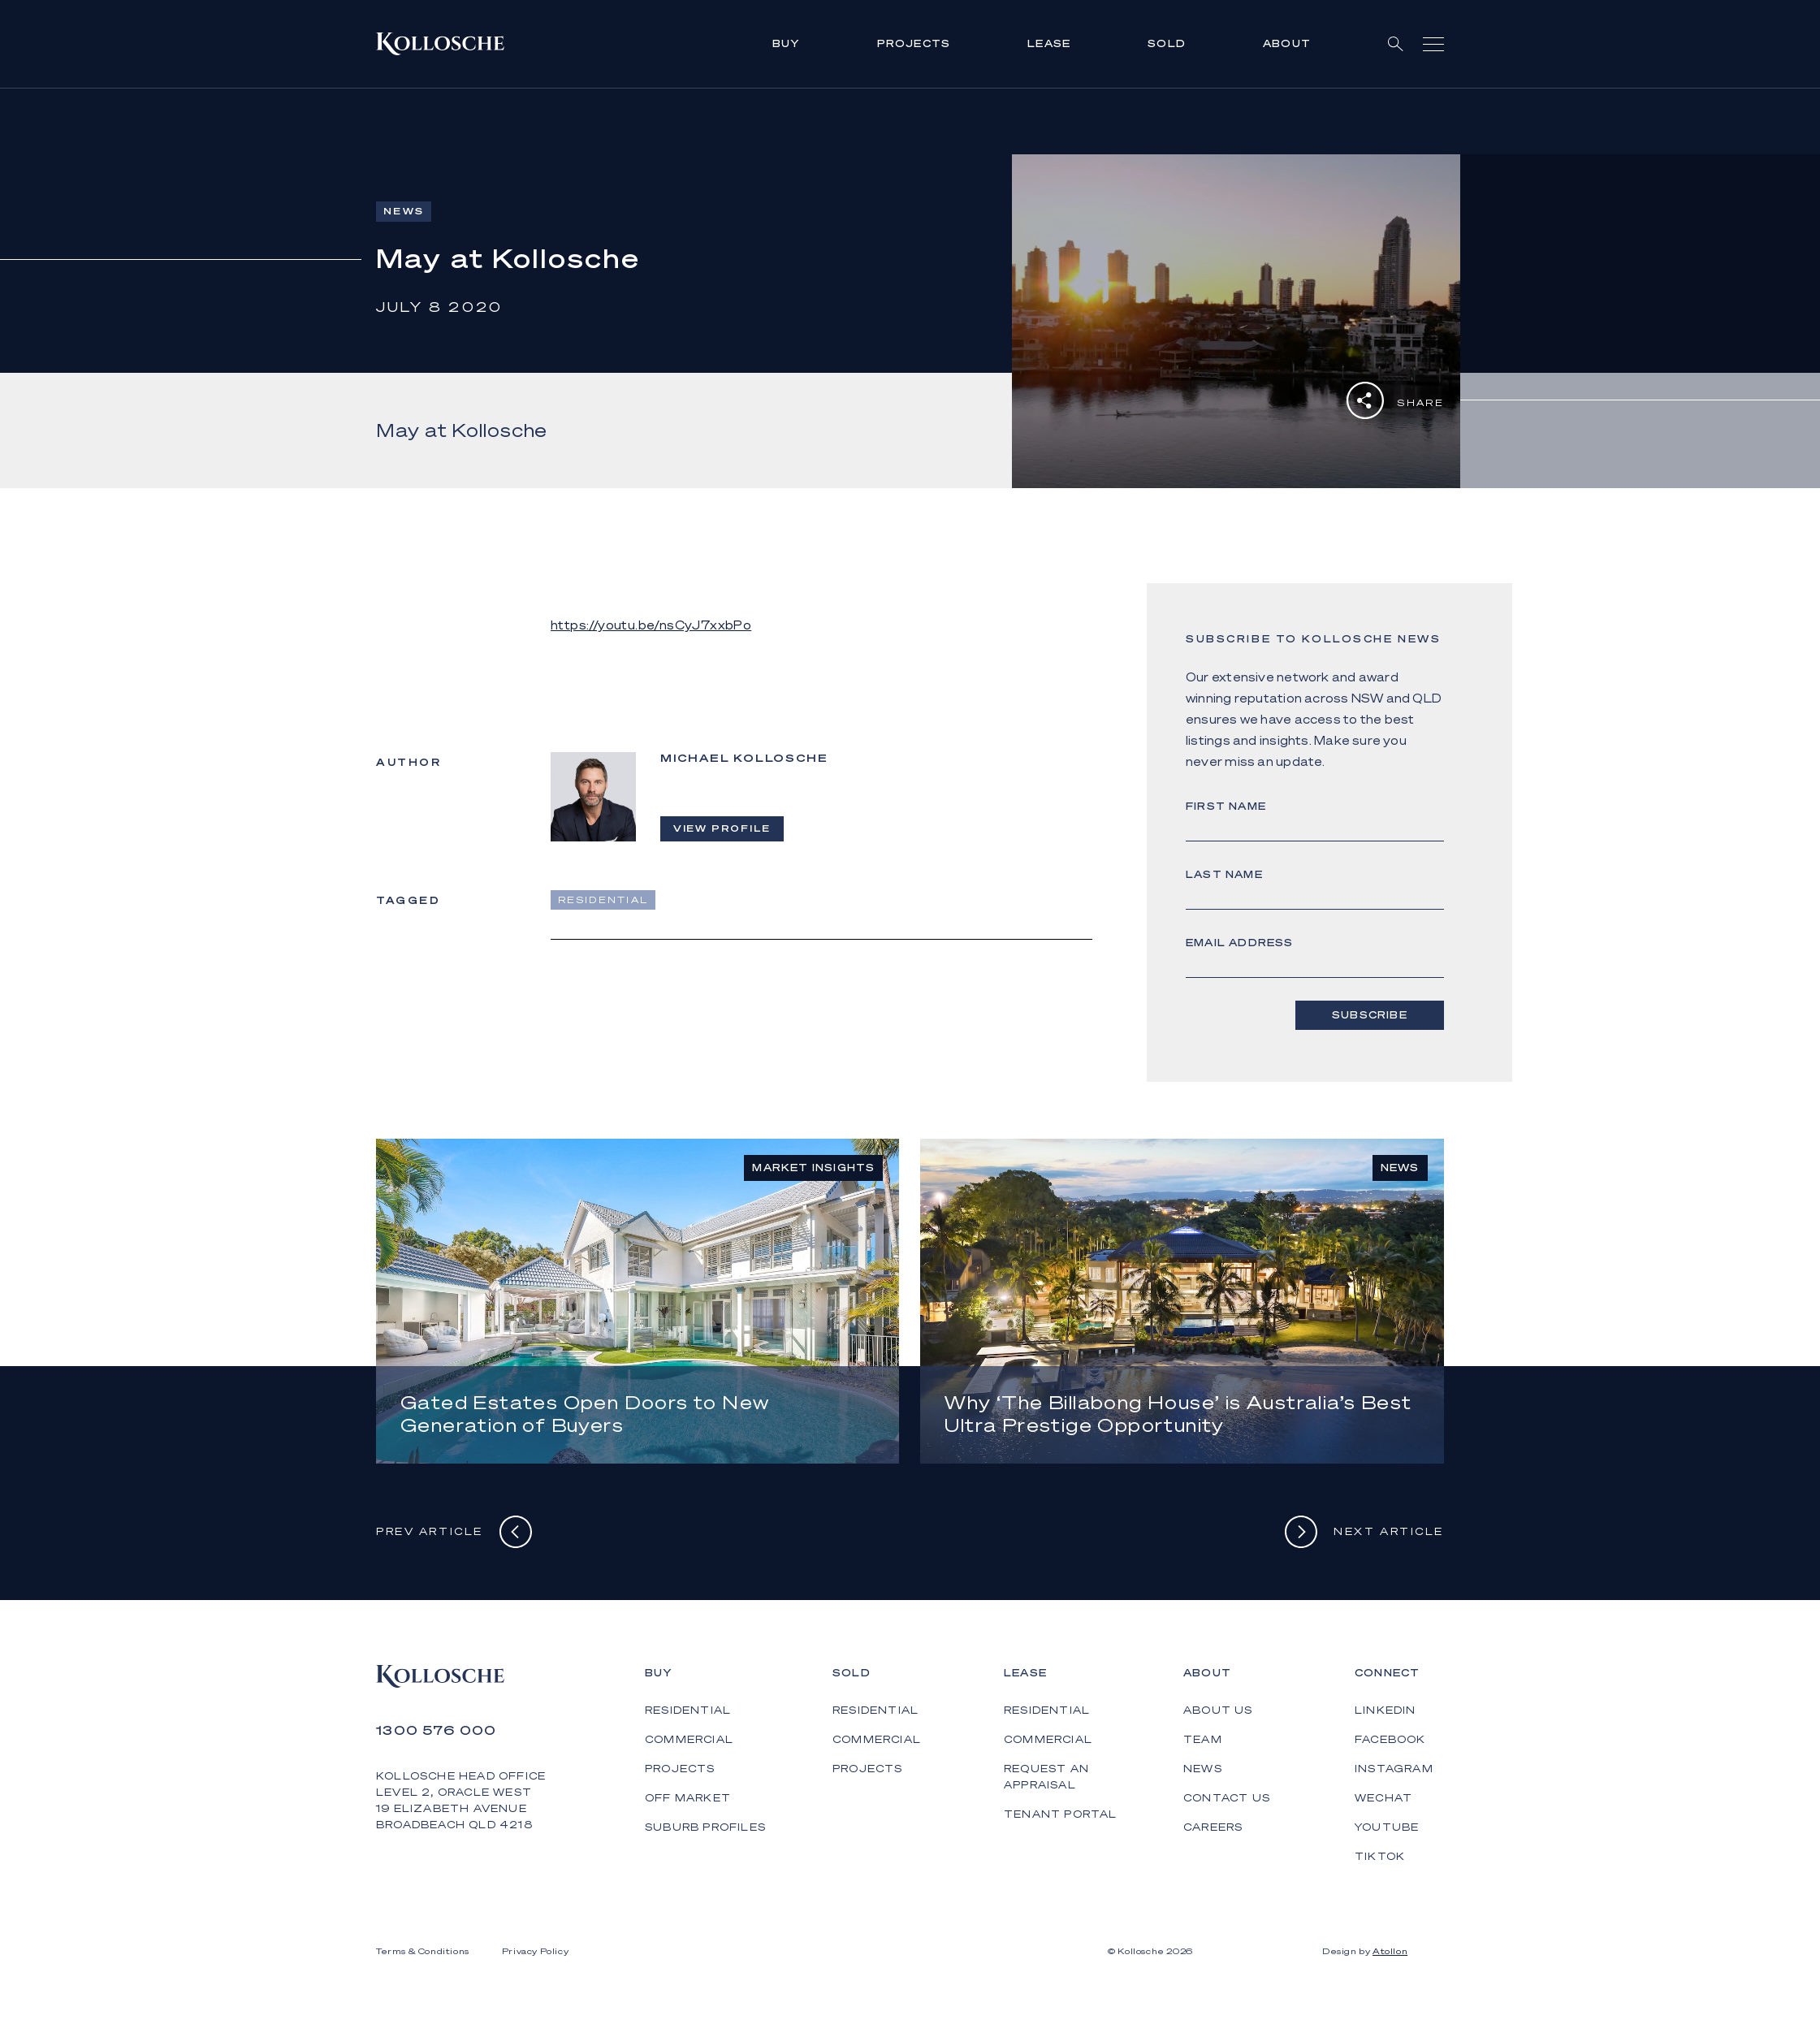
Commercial (689, 1739)
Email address (1240, 942)
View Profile (722, 828)
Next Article (1364, 1532)
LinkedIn (1385, 1710)
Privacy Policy (535, 1951)
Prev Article (454, 1532)
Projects (914, 43)
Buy (786, 43)
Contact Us (1226, 1798)
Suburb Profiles (705, 1827)
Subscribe (1371, 1015)
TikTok (1380, 1856)
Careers (1213, 1827)
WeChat (1383, 1798)
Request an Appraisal (1046, 1776)
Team (1202, 1739)
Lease (1048, 43)
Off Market (688, 1798)
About (1287, 43)
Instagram (1394, 1768)
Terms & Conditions (422, 1951)
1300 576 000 (436, 1730)
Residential (688, 1710)
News (1202, 1768)
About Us (1218, 1710)
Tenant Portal (1061, 1814)
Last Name (1224, 874)
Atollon (1390, 1951)
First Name (1226, 806)
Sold (1167, 43)
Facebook (1390, 1739)
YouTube (1387, 1827)
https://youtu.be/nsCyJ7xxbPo (651, 624)
